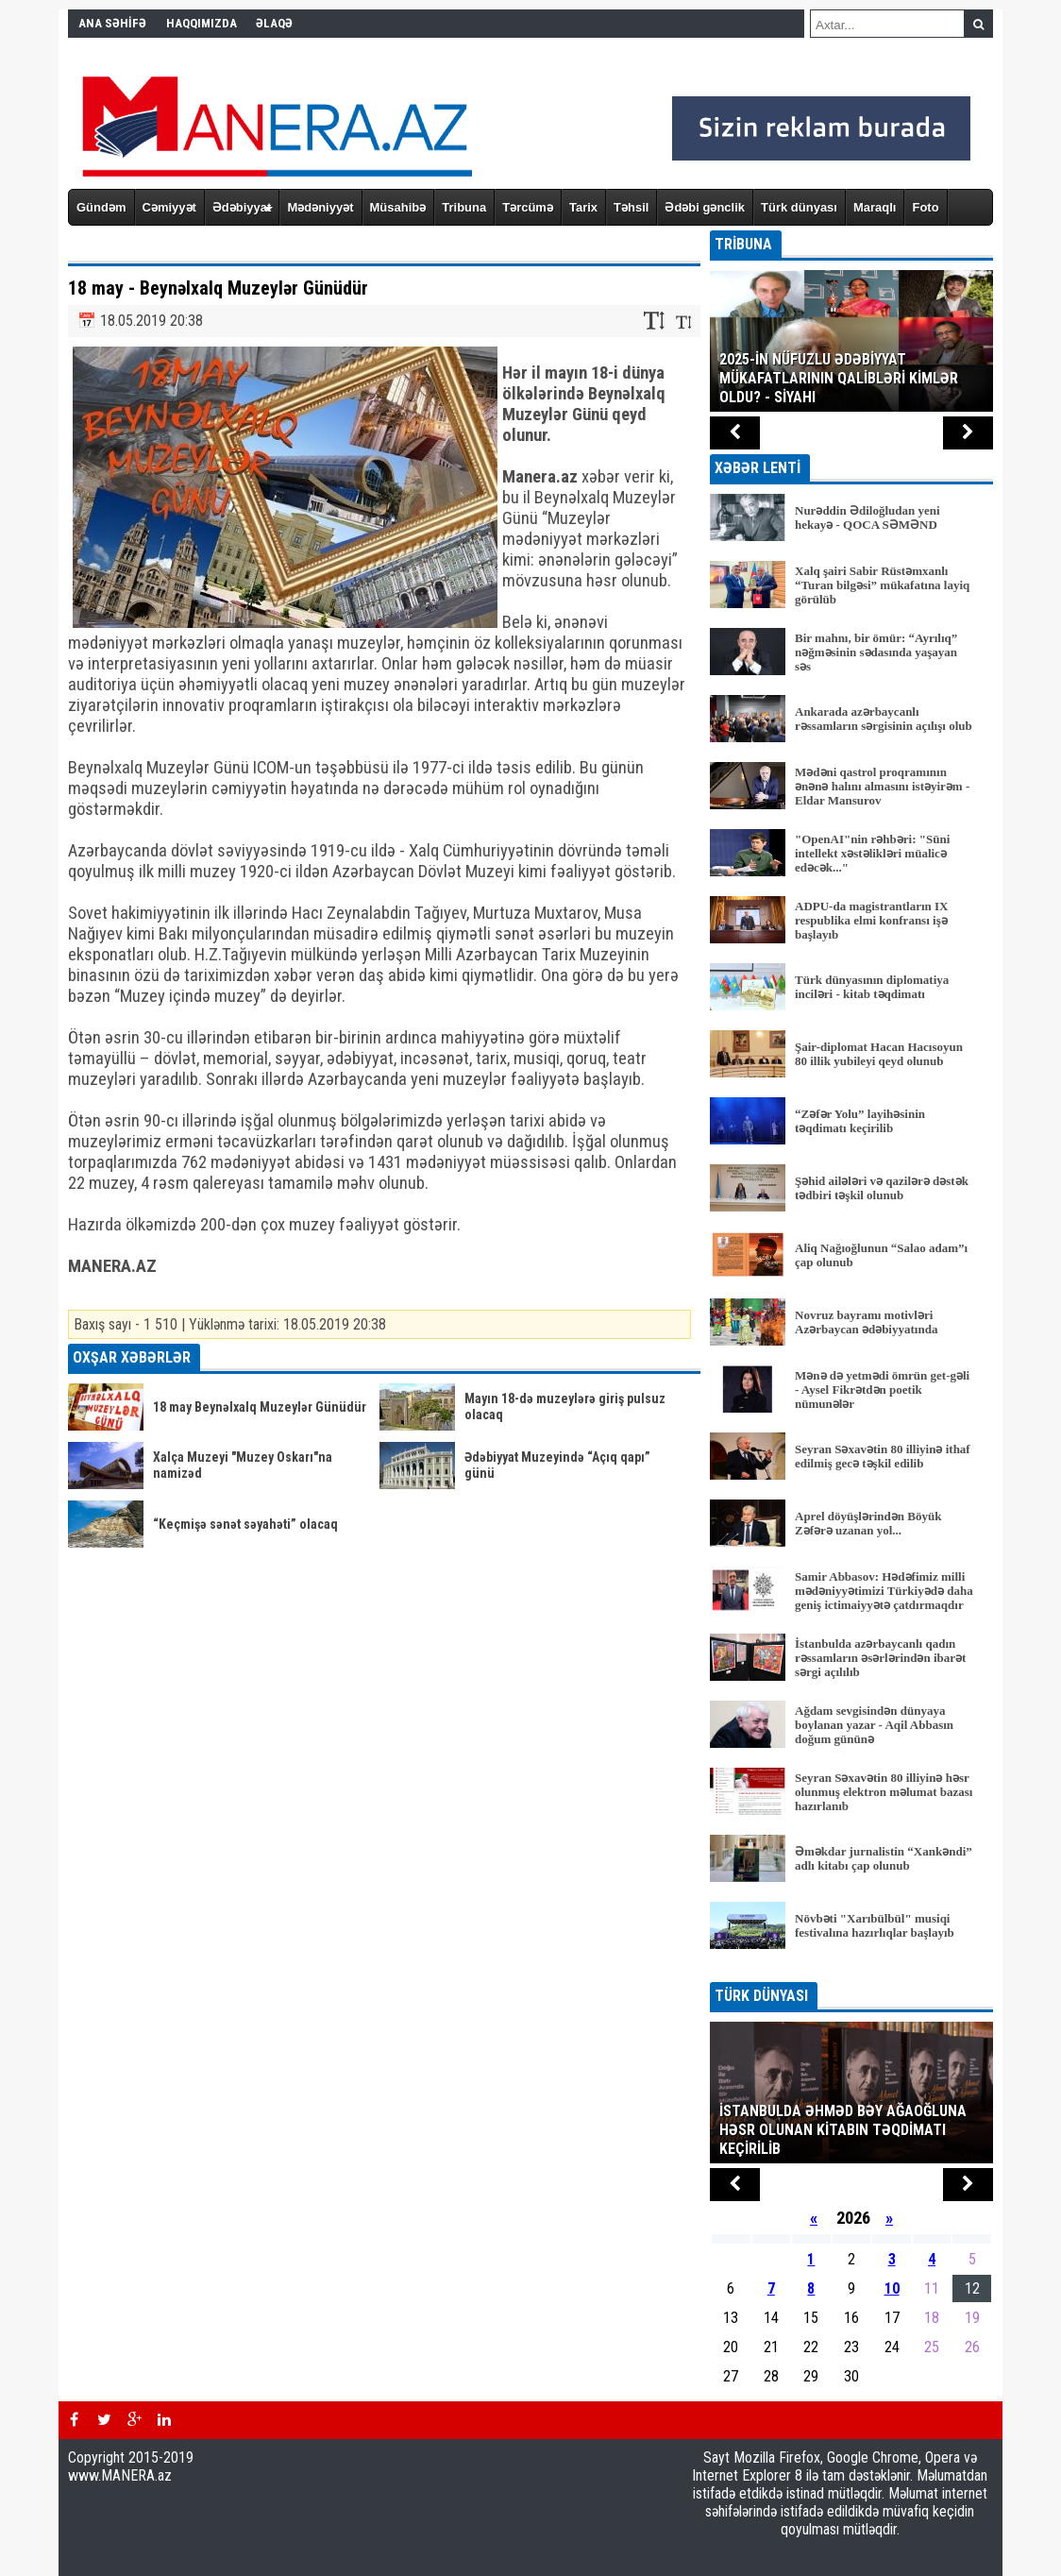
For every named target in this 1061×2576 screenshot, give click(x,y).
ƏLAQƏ (274, 23)
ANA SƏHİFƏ (112, 23)
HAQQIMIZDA (201, 23)
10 (892, 2288)
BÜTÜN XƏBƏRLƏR (852, 1969)
